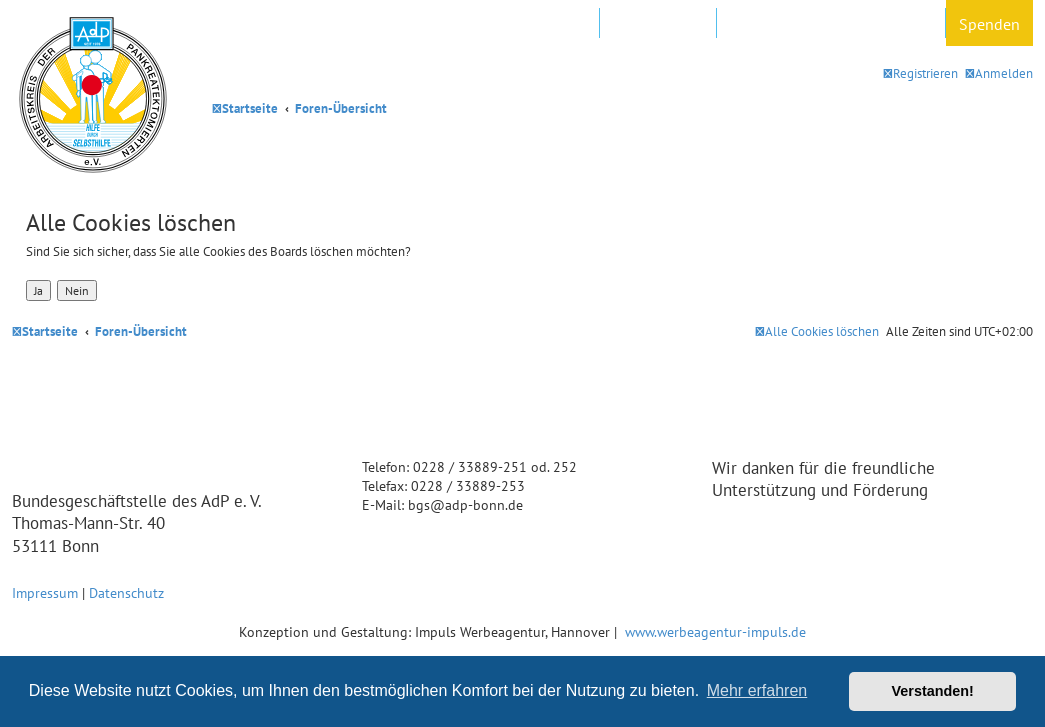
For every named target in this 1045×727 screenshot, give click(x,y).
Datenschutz (126, 592)
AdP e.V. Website (533, 24)
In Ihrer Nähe (658, 24)
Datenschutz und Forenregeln (831, 24)
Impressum (45, 592)
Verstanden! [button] (933, 691)
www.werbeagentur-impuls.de (715, 631)
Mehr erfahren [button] (757, 690)
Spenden (989, 24)
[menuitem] (999, 73)
